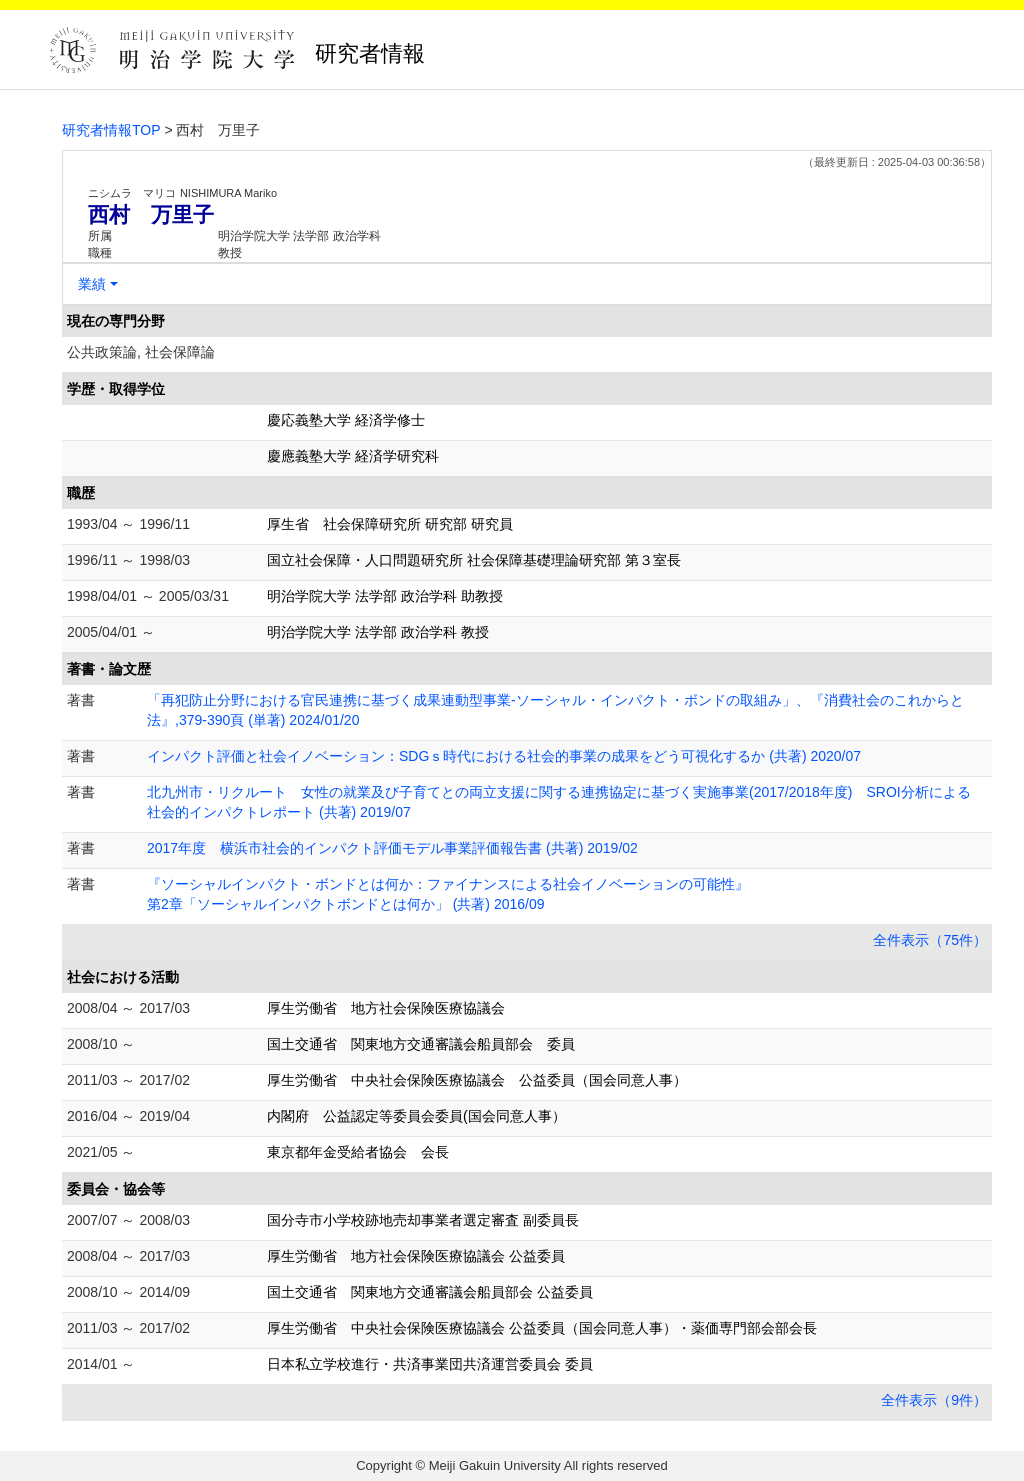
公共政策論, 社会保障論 (141, 352)
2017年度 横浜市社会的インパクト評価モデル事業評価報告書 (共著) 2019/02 (392, 848)
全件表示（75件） (930, 940)
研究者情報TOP (111, 130)
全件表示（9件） (934, 1400)
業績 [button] (92, 284)
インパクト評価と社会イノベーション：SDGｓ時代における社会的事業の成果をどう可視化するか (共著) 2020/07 (504, 756)
